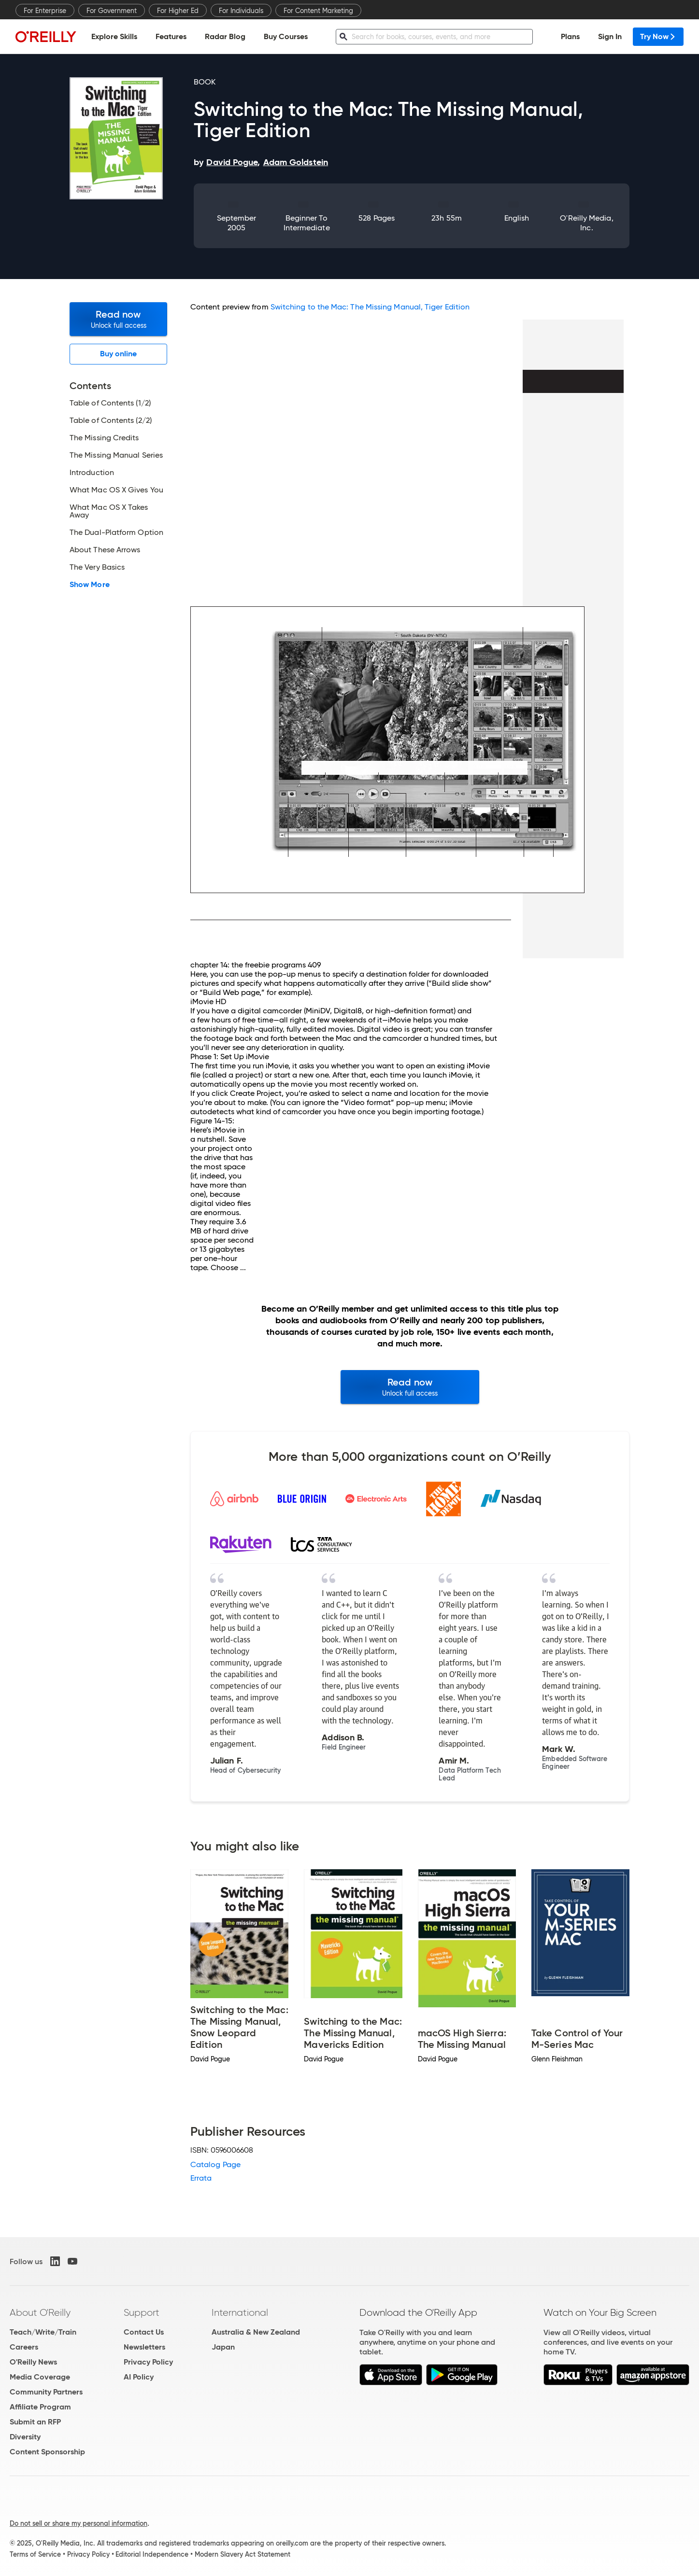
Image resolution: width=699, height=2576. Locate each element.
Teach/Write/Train (43, 2332)
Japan (223, 2347)
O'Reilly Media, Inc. (586, 222)
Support (141, 2312)
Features (171, 36)
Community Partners (46, 2392)
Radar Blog (225, 36)
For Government (111, 10)
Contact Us (144, 2332)
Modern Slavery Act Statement (242, 2554)
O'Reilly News (33, 2362)
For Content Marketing (318, 10)
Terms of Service (35, 2554)
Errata (201, 2178)
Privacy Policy (148, 2362)
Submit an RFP (35, 2422)
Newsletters (144, 2347)
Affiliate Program (40, 2407)
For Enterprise (45, 10)
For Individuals (241, 10)
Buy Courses (286, 36)
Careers (24, 2347)
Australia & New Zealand (256, 2332)
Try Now (658, 36)
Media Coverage (40, 2377)
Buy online (118, 354)
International (240, 2312)
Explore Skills (114, 36)
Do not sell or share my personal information (78, 2523)
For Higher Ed (178, 10)
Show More (90, 584)
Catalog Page (215, 2164)
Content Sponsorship (47, 2452)
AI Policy (139, 2377)
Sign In (610, 36)
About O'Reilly (40, 2312)
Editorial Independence (151, 2554)
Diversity (25, 2437)
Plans (570, 36)
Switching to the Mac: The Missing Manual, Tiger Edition (370, 306)
